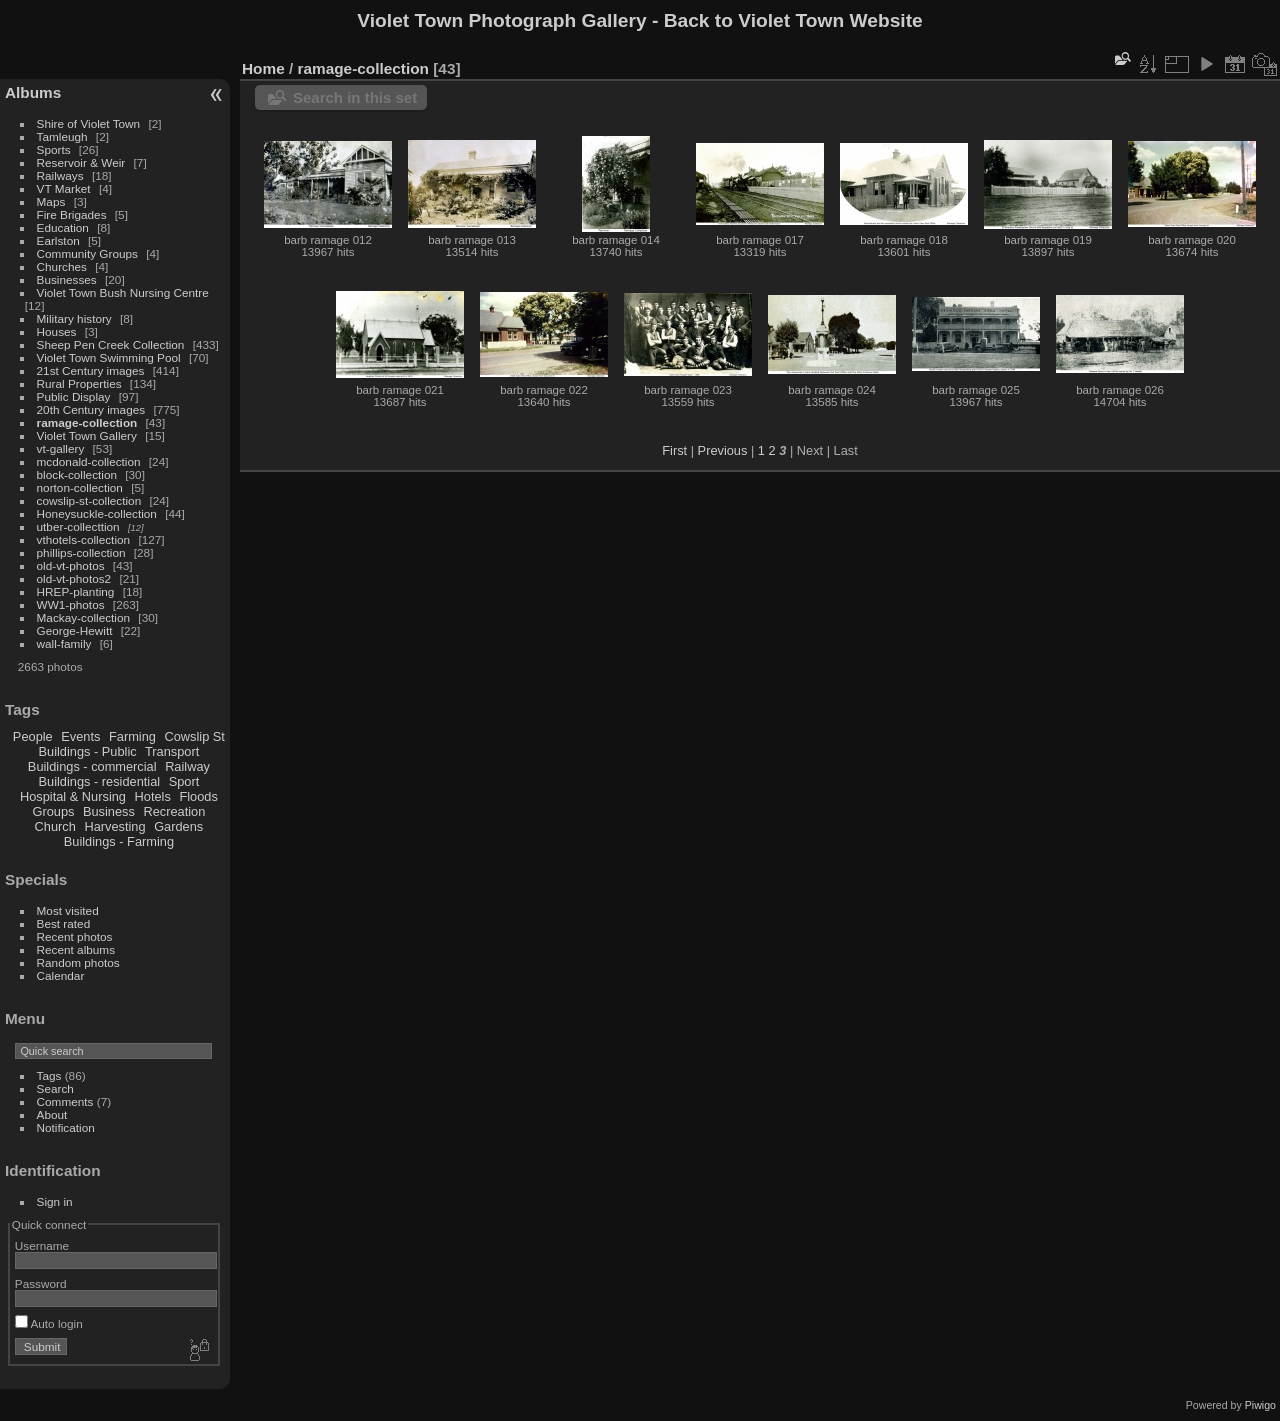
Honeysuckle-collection (97, 513)
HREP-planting (76, 591)
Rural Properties (79, 383)
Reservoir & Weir (81, 162)
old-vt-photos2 (74, 578)
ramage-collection (87, 422)
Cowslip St (194, 736)
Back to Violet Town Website (793, 20)
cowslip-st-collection (89, 500)
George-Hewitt (75, 630)
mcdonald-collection (89, 461)
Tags (49, 1075)
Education (63, 227)
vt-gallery (61, 448)
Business (109, 811)
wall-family (64, 643)
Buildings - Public (88, 751)
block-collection (77, 474)
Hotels (153, 796)
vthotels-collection (84, 539)
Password (41, 1283)
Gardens (178, 826)
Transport (172, 751)
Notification (66, 1127)
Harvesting (114, 826)
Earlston (58, 240)
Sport (184, 781)
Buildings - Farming (119, 841)
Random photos (78, 962)
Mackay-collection (84, 617)
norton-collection (80, 487)
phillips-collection (81, 552)
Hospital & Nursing (73, 796)
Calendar (61, 975)
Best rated (64, 923)
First (674, 450)
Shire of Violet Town (89, 123)
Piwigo (1260, 1405)
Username (42, 1245)
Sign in (55, 1201)
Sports (54, 149)
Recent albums (76, 949)
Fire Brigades (72, 214)
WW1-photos (71, 604)
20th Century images (91, 409)
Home (263, 68)
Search (55, 1088)
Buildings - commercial (92, 766)
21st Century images (91, 370)
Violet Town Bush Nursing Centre (123, 292)
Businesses (67, 279)
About (52, 1114)
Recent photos (75, 936)
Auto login (49, 1323)
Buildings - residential (100, 781)
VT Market (64, 188)
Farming (132, 736)
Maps (51, 201)
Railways (60, 175)
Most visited (68, 910)
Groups (53, 811)
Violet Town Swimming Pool (109, 357)
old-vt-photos (71, 565)
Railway (187, 766)
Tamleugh (62, 136)
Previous (723, 450)
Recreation (174, 811)
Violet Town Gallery (87, 435)
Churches (62, 266)
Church (55, 826)
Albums (33, 92)
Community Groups (87, 253)
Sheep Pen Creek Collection (111, 344)
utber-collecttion (78, 526)
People (33, 736)
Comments (65, 1101)
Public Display (74, 396)
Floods (198, 796)
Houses (57, 331)
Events (80, 736)
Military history (74, 318)
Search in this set (355, 97)
